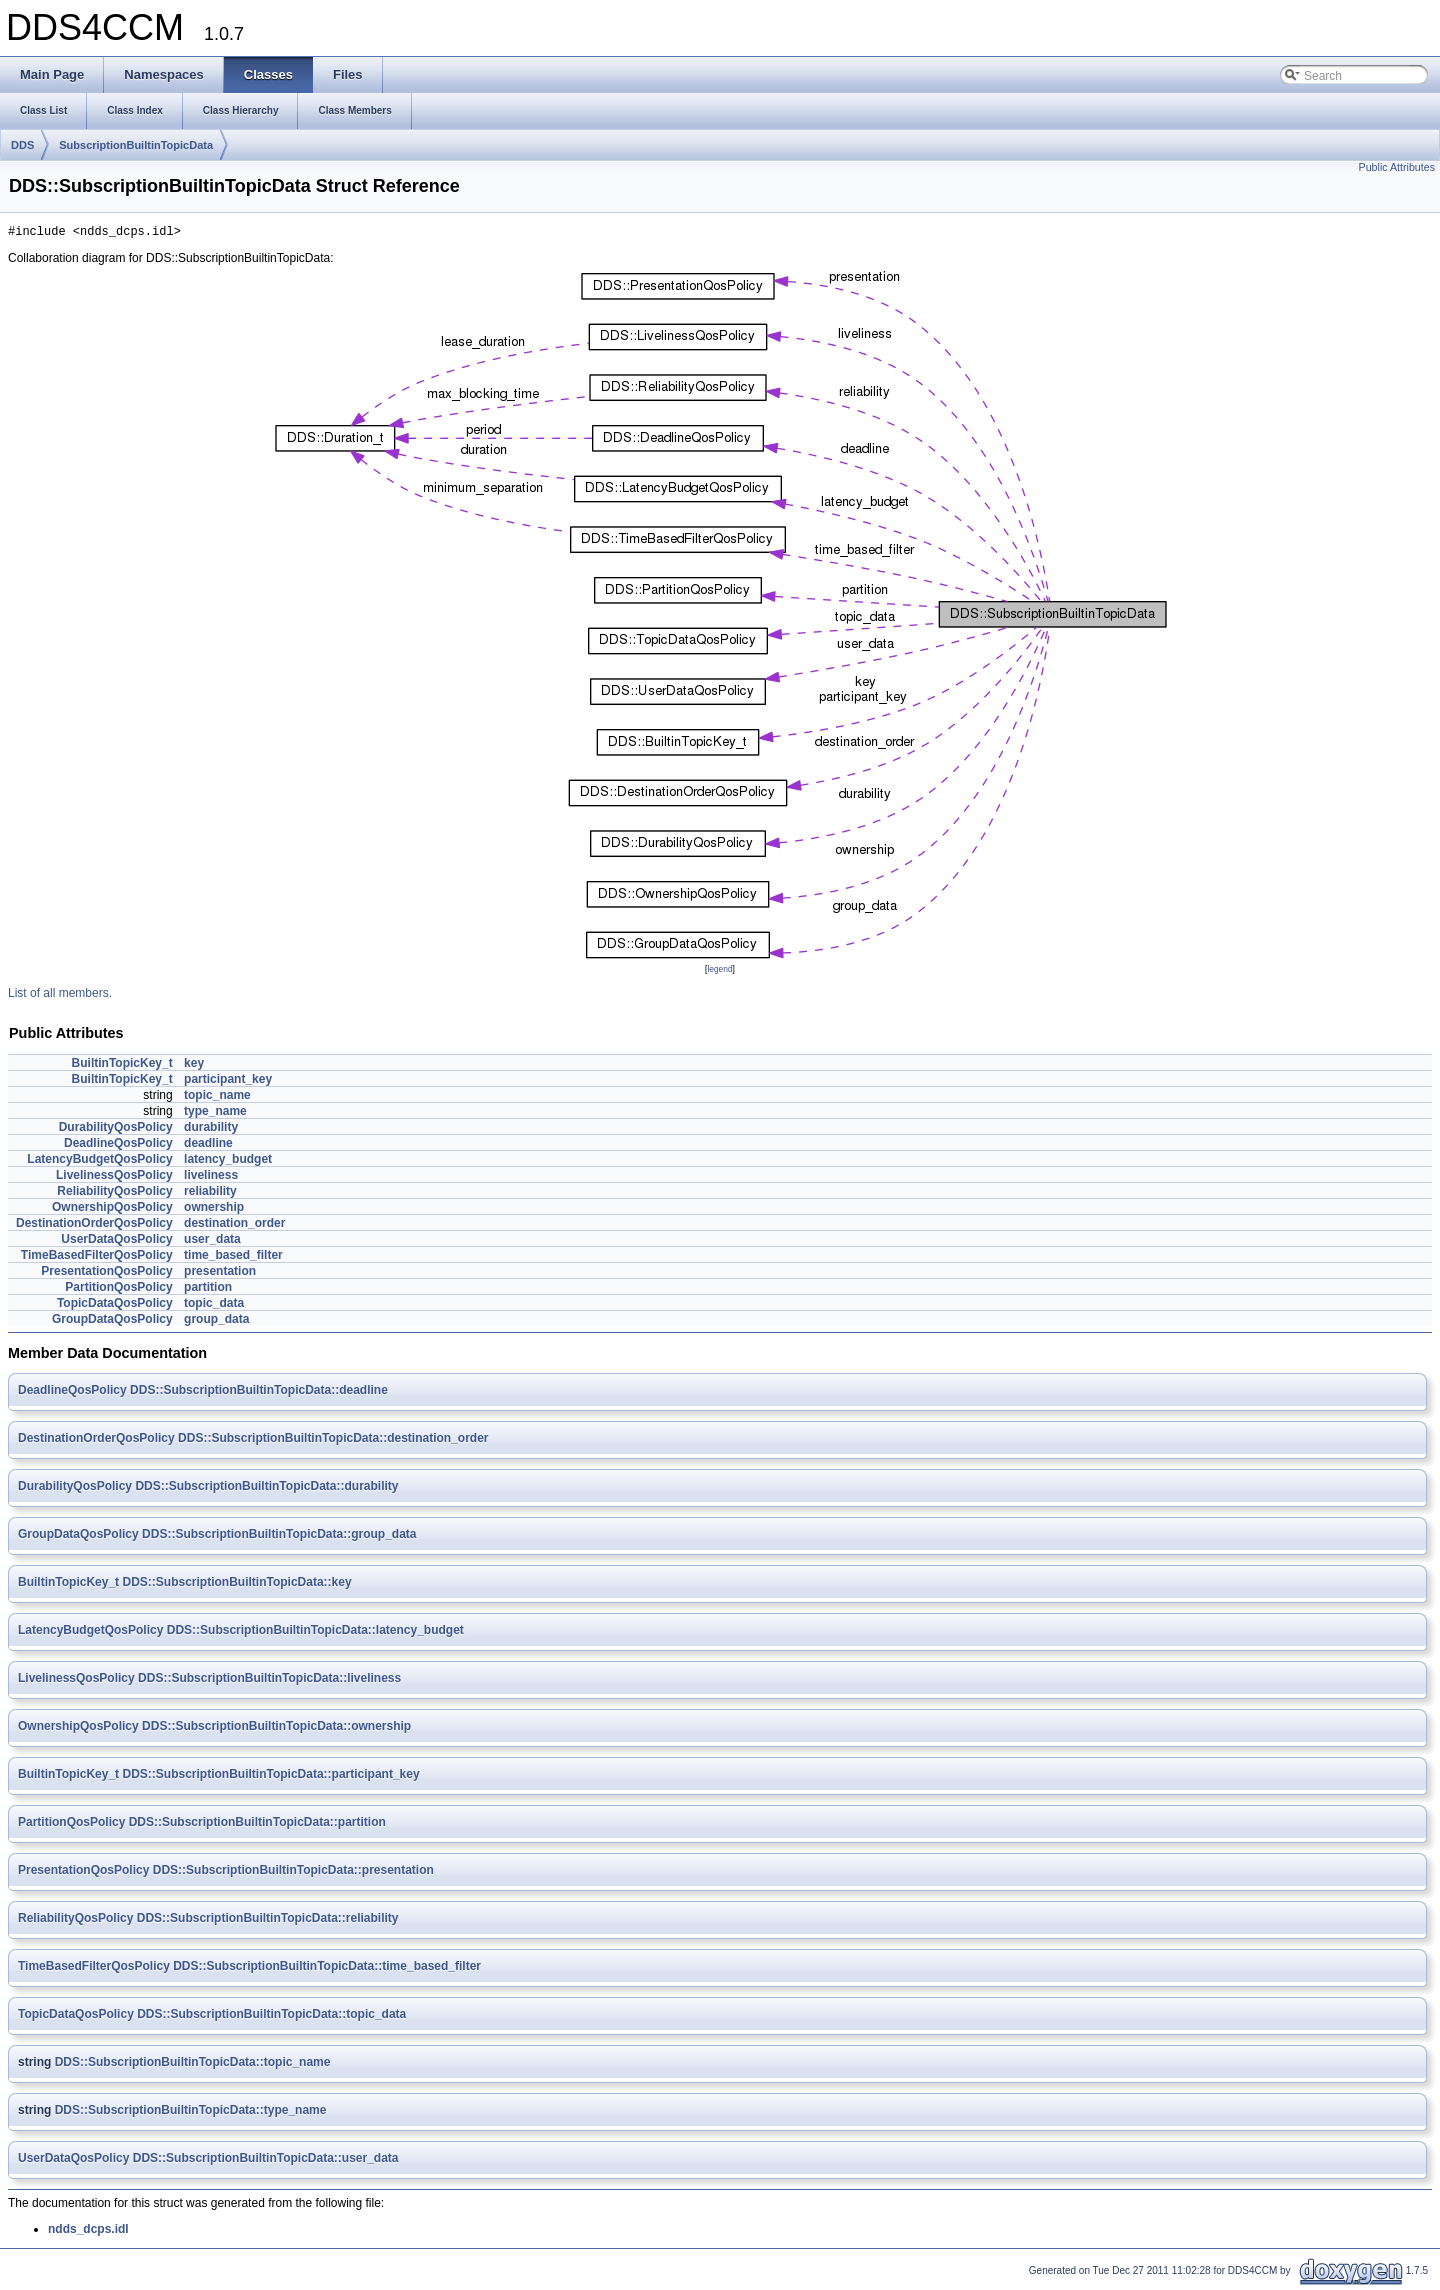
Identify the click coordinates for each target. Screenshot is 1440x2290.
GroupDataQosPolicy (112, 1322)
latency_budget (228, 1162)
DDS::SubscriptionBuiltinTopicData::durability (266, 1489)
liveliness (211, 1178)
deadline (208, 1146)
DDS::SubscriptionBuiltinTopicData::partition (257, 1825)
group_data (216, 1322)
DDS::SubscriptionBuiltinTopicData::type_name (191, 2113)
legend (719, 972)
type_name (215, 1114)
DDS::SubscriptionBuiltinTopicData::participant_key (270, 1777)
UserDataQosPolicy (116, 1242)
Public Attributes (1397, 167)
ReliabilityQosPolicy (114, 1194)
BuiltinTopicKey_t (122, 1066)
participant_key (228, 1082)
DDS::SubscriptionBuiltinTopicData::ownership (276, 1729)
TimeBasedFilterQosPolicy (97, 1258)
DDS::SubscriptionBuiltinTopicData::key (236, 1585)
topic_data (214, 1306)
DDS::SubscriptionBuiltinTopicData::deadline (259, 1393)
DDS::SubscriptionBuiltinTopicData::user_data (266, 2161)
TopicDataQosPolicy (115, 1306)
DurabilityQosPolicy (116, 1130)
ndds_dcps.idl (88, 2232)
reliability (210, 1194)
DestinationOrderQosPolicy (94, 1226)
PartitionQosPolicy (118, 1290)
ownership (214, 1210)
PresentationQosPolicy (106, 1274)
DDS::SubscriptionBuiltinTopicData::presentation (293, 1873)
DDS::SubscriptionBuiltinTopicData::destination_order (333, 1441)
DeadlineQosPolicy (118, 1146)
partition (208, 1290)
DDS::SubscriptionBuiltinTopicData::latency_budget (315, 1633)
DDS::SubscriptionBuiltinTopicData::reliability (268, 1921)
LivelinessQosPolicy (114, 1178)
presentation (220, 1274)
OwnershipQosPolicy (112, 1210)
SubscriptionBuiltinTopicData (136, 145)
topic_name (217, 1098)
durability (211, 1130)
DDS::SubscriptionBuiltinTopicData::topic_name (193, 2065)
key (194, 1066)
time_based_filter (233, 1258)
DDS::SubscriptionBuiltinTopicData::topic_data (271, 2017)
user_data (212, 1242)
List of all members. (60, 996)
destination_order (234, 1226)
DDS (22, 145)
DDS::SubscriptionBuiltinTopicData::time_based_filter (327, 1969)
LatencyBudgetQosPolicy (99, 1162)
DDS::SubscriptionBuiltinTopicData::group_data (279, 1537)
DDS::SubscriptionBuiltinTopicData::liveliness (269, 1681)
